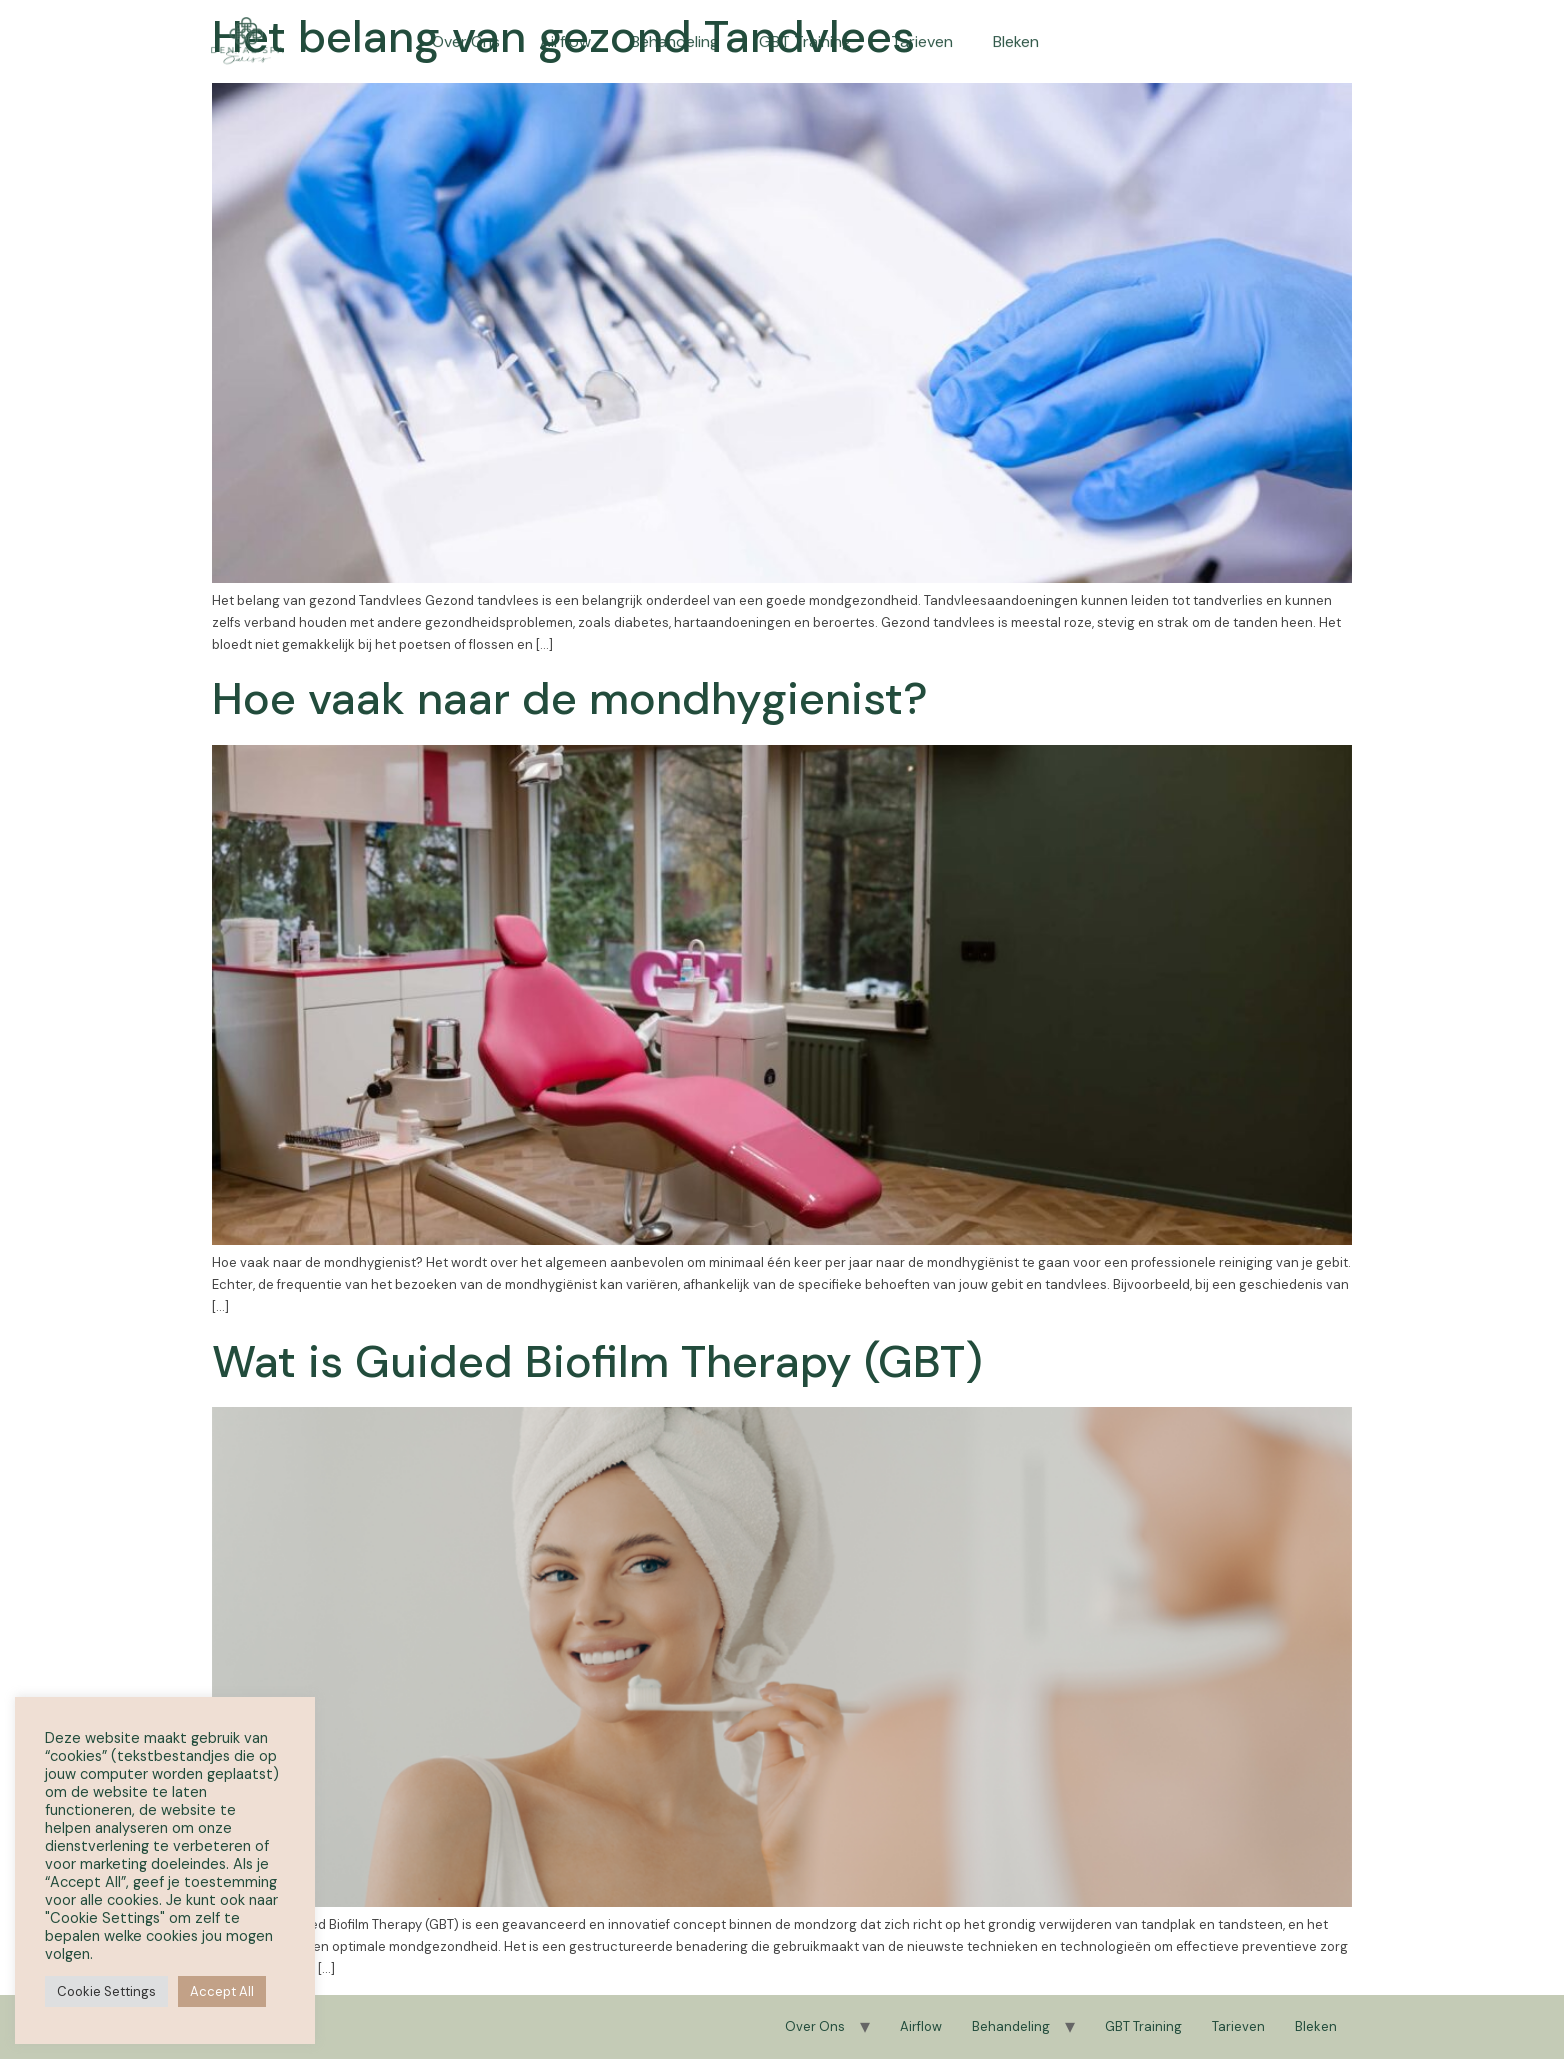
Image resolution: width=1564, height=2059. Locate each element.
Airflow (565, 27)
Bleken (1016, 27)
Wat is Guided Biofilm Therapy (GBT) (597, 1361)
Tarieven (922, 27)
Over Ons (466, 27)
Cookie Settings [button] (106, 1991)
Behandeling (675, 27)
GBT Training (805, 27)
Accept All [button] (222, 1991)
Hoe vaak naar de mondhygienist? (570, 698)
